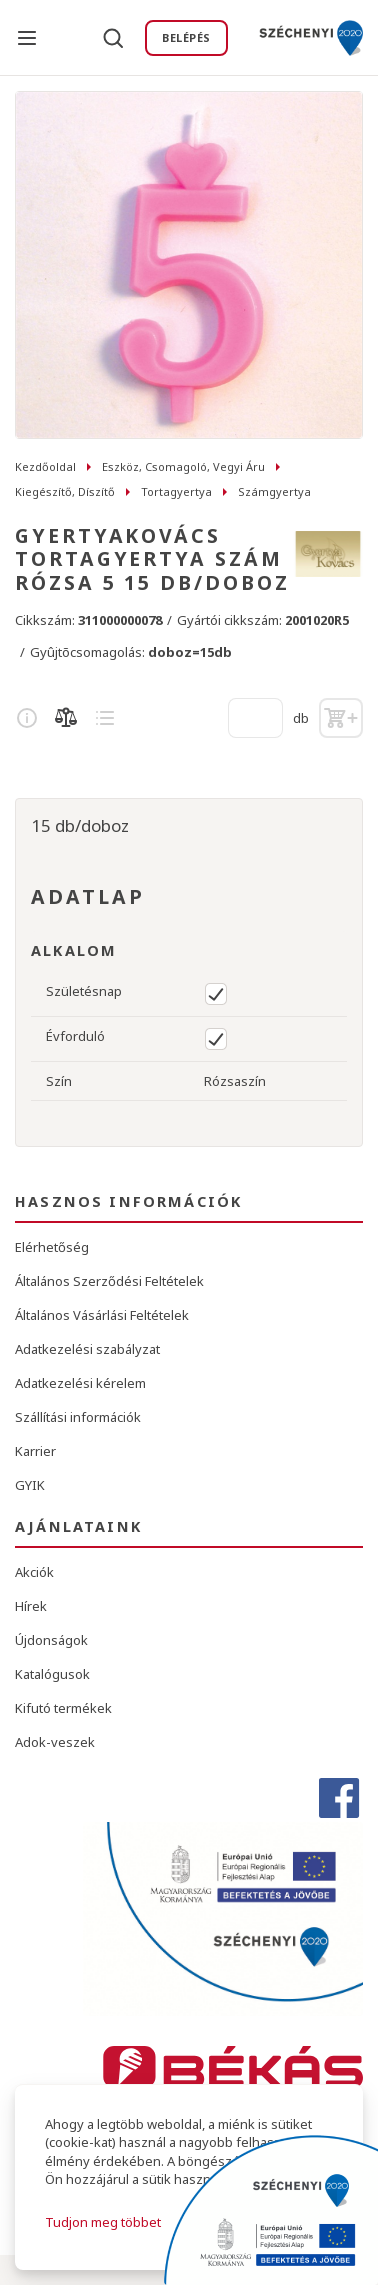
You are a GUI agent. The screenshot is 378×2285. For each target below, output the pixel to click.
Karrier (35, 1451)
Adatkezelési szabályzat (87, 1349)
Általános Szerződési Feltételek (109, 1281)
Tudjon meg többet (103, 2222)
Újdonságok (51, 1640)
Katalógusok (52, 1674)
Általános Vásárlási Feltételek (102, 1315)
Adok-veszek (55, 1742)
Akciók (34, 1572)
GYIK (30, 1485)
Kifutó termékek (63, 1708)
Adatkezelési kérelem (80, 1383)
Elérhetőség (52, 1247)
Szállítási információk (78, 1417)
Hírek (31, 1606)
